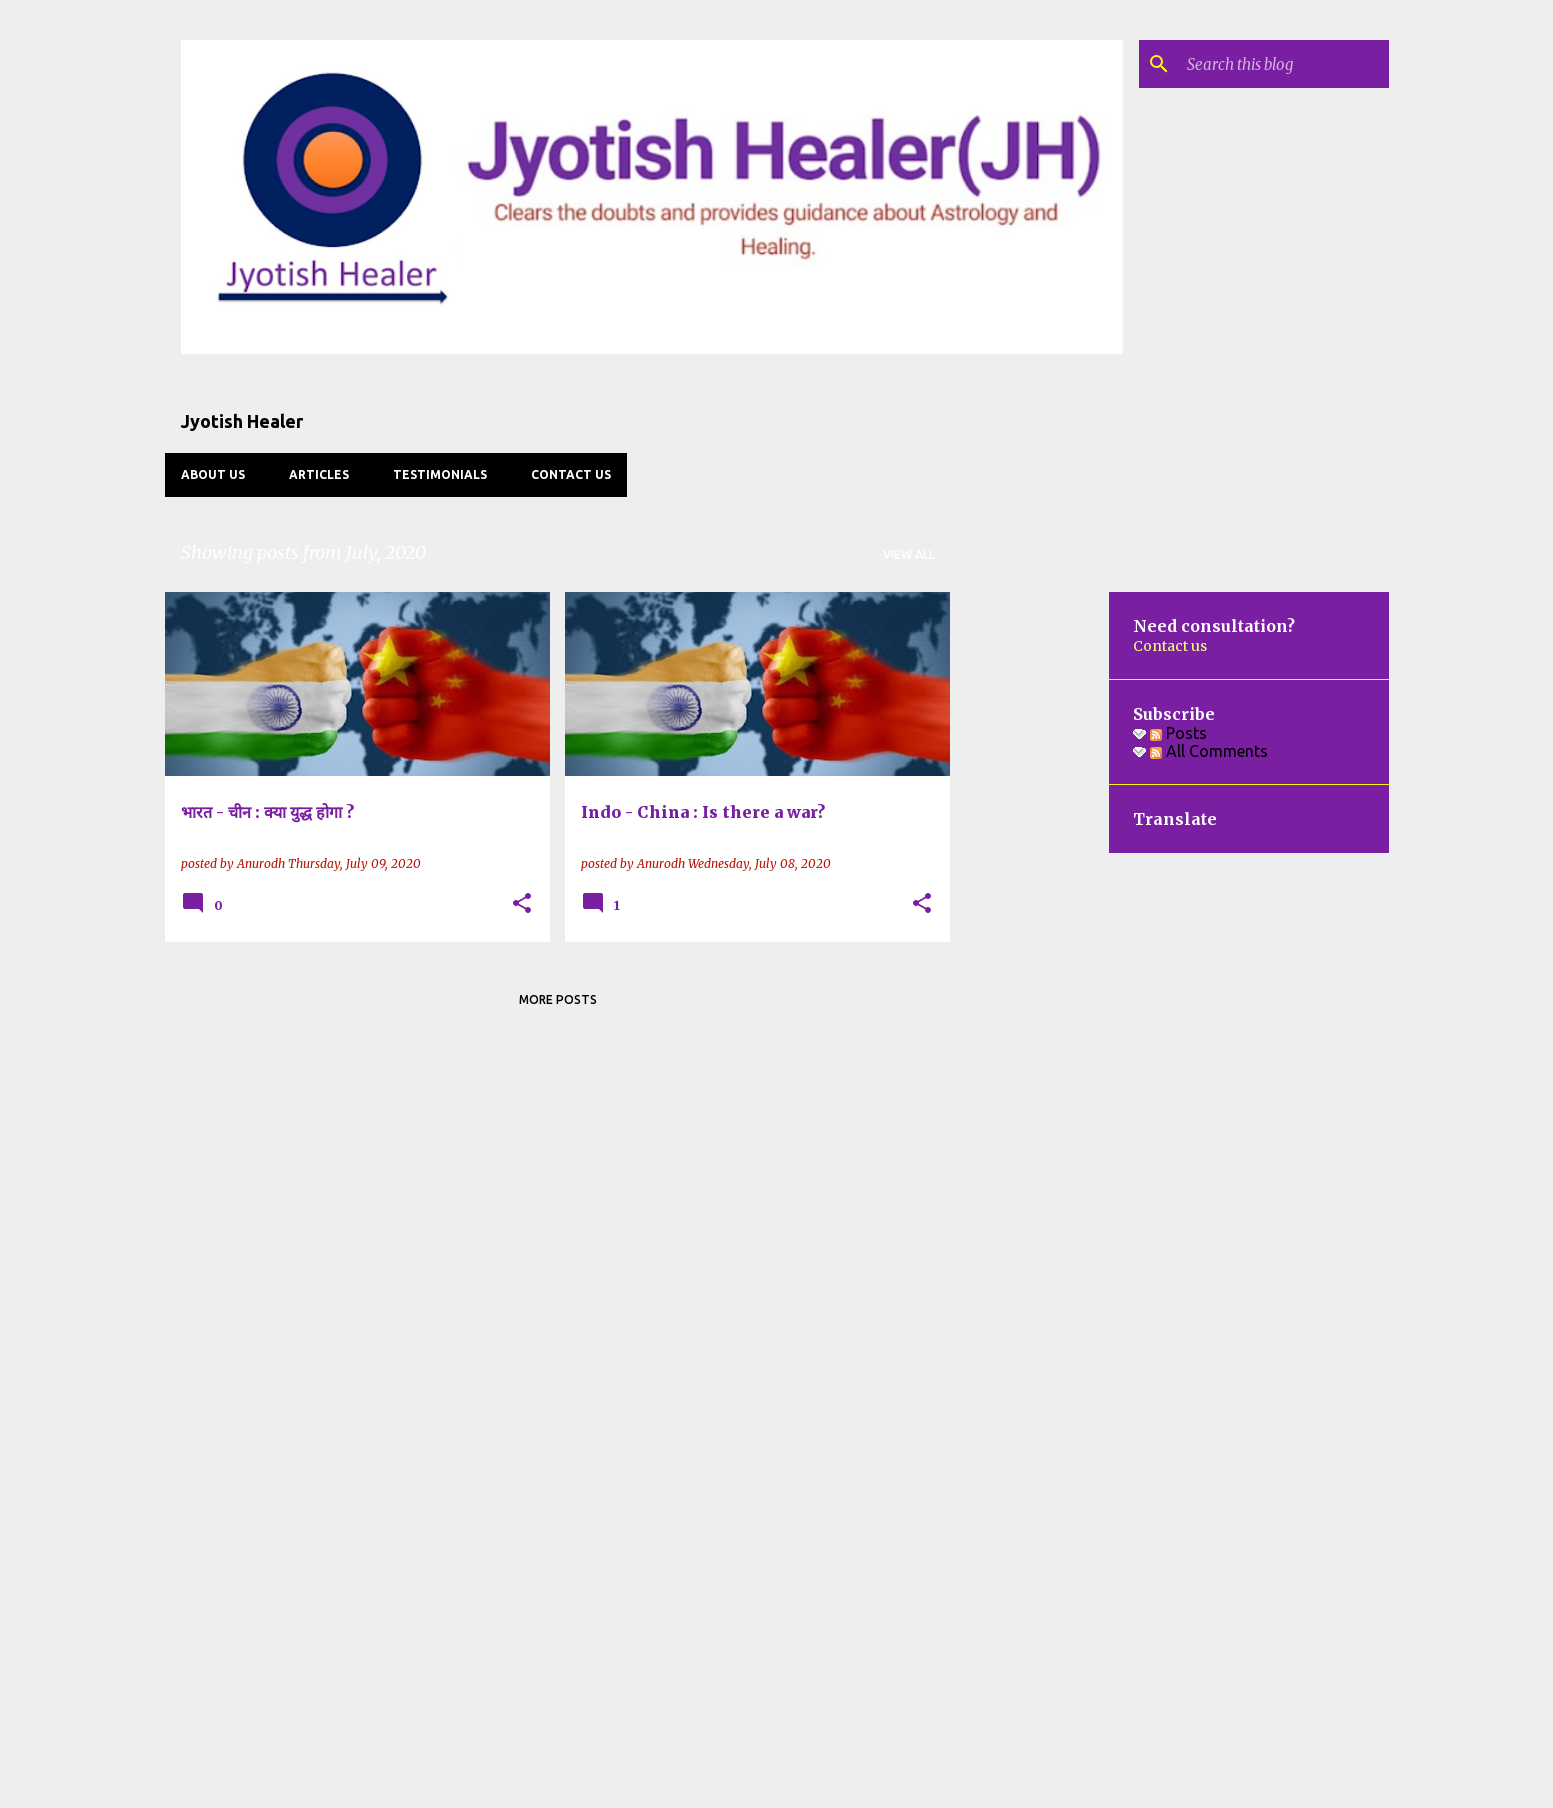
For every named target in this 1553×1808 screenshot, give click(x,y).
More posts (558, 999)
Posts (1178, 733)
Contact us (571, 474)
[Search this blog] (1284, 64)
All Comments (1209, 751)
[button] (522, 904)
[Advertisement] (1030, 892)
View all (909, 554)
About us (213, 474)
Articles (319, 474)
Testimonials (440, 474)
